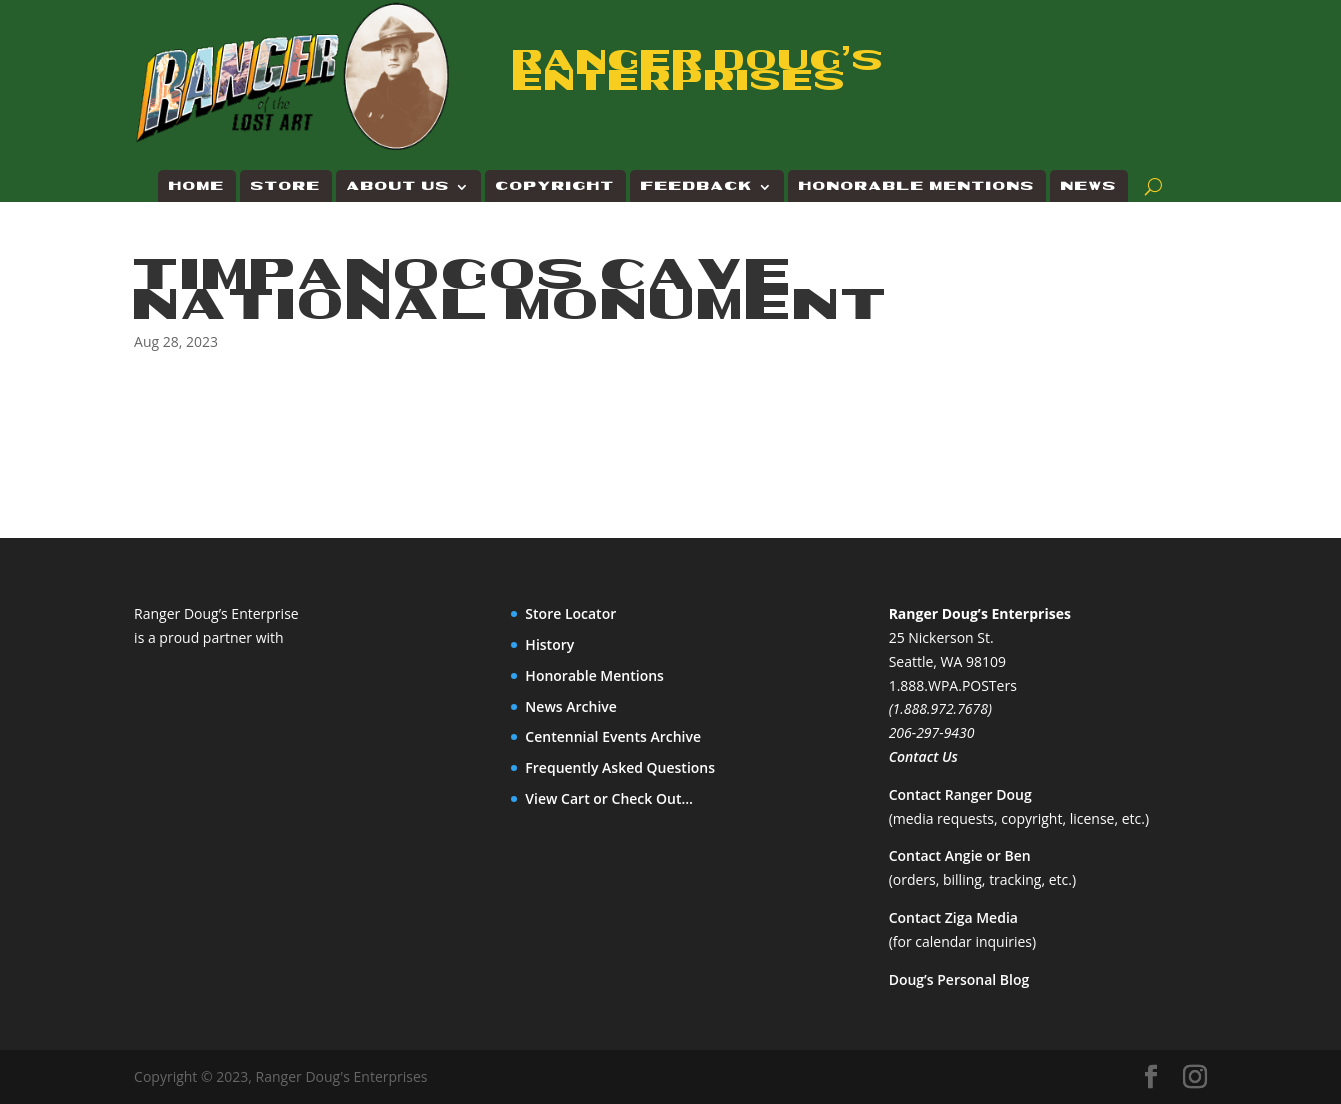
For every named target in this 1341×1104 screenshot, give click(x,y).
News (1089, 186)
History (549, 644)
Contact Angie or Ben (960, 855)
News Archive (571, 706)
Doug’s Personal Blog (959, 979)
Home (197, 186)
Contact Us (923, 756)
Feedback (697, 186)
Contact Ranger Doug (960, 794)
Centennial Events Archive (613, 736)
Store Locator (570, 613)
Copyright (555, 186)
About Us (398, 186)
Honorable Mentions (917, 186)
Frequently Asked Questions (620, 767)
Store (286, 186)
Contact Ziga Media (953, 917)
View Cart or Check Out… (609, 798)
